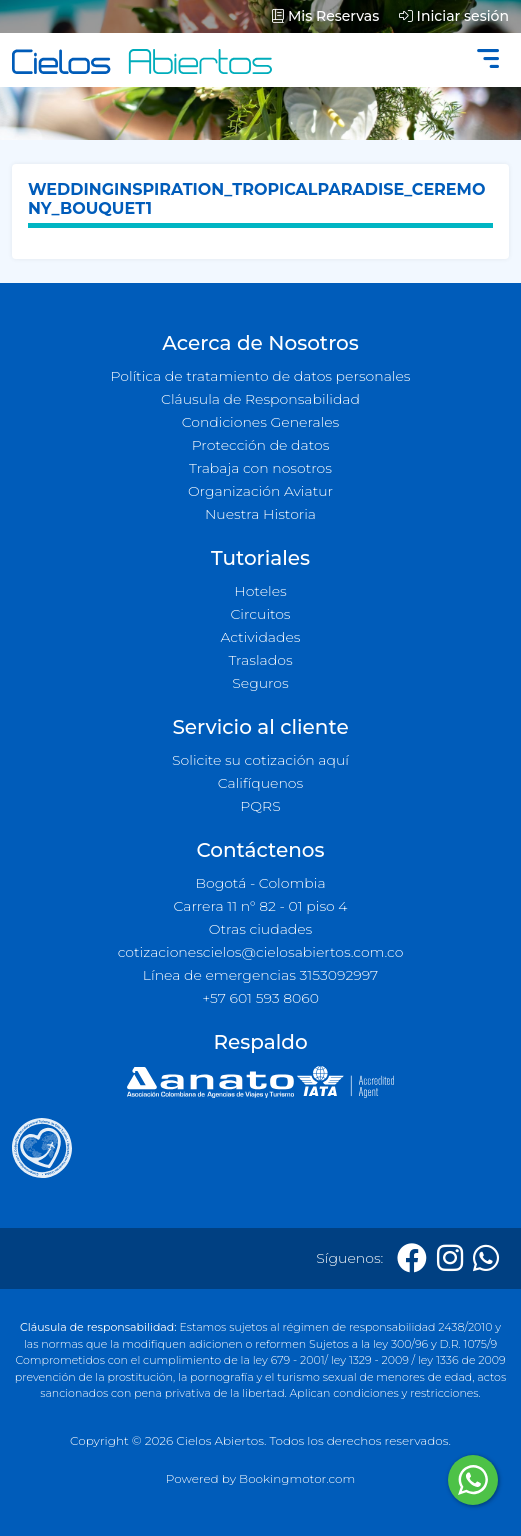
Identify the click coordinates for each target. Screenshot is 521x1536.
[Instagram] (450, 1258)
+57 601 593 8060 (260, 998)
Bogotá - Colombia (260, 883)
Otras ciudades (261, 929)
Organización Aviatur (260, 491)
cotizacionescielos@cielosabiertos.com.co (261, 952)
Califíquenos (260, 783)
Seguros (260, 683)
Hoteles (260, 591)
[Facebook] (412, 1258)
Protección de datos (261, 445)
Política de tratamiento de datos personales (260, 376)
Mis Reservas (325, 16)
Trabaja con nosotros (260, 468)
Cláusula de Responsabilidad (260, 399)
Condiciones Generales (261, 422)
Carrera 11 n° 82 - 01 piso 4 (260, 906)
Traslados (260, 660)
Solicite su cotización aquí (260, 760)
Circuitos (260, 614)
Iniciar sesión (454, 16)
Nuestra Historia (260, 514)
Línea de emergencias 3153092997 (260, 975)
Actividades (260, 637)
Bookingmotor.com (297, 1478)
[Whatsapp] (486, 1258)
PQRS (260, 806)
